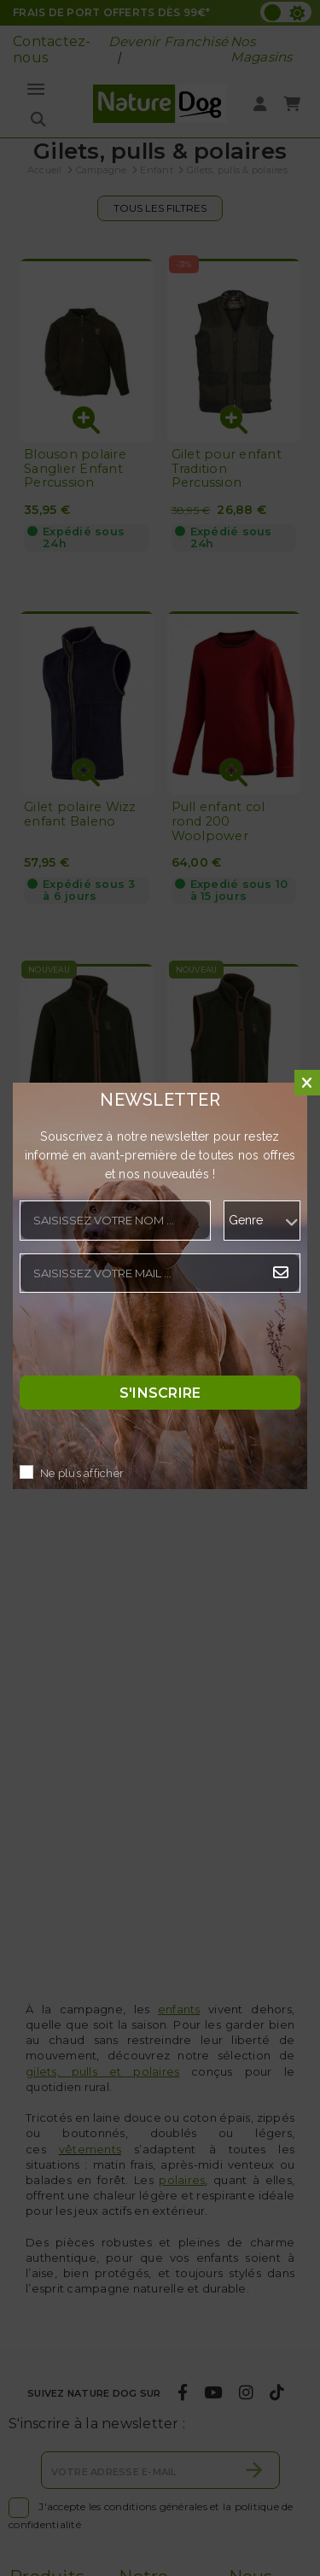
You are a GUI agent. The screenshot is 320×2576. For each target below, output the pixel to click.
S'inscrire (160, 1393)
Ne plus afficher (82, 1474)
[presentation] (149, 1339)
